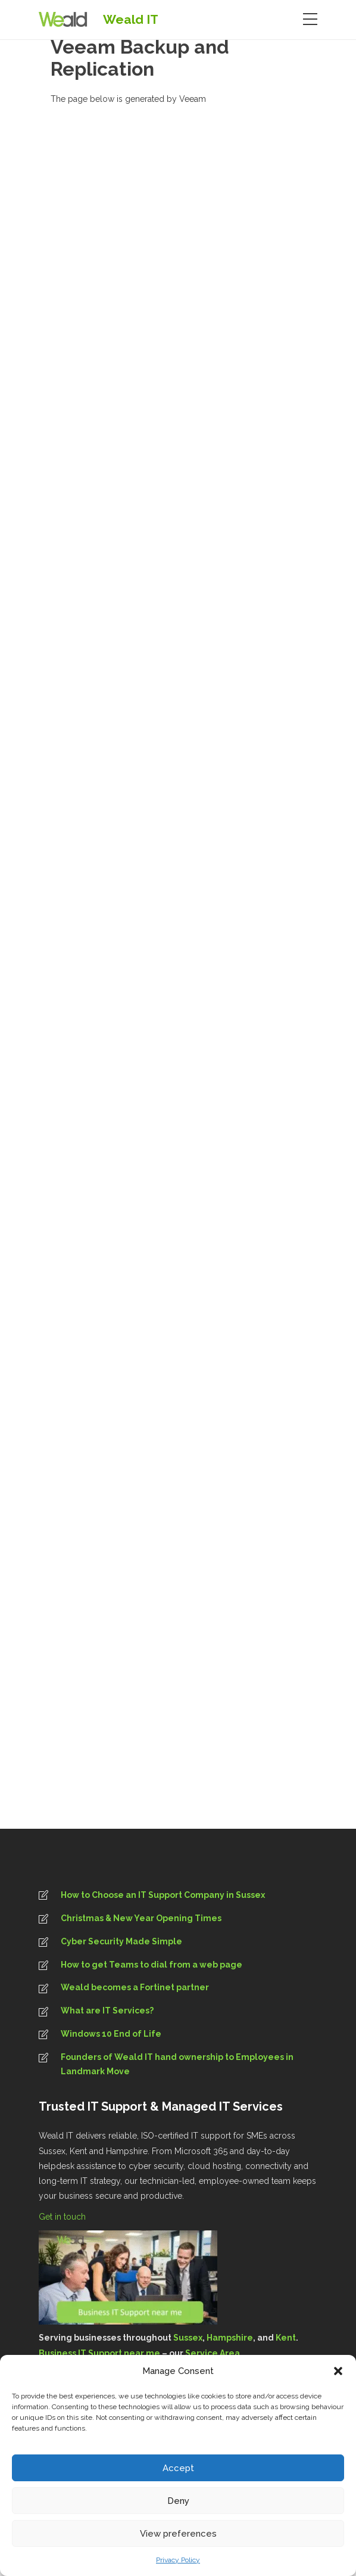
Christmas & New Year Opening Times (141, 1918)
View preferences (178, 2533)
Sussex (187, 2337)
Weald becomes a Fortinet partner (135, 1987)
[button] (338, 2371)
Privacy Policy (178, 2560)
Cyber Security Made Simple (121, 1941)
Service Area (212, 2353)
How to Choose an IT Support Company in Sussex (163, 1895)
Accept (178, 2468)
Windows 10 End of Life (111, 2034)
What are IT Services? (107, 2010)
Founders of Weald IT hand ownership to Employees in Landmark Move (177, 2064)
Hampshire (230, 2337)
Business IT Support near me (99, 2353)
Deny (178, 2501)
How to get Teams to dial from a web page (151, 1964)
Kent (286, 2337)
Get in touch (63, 2216)
